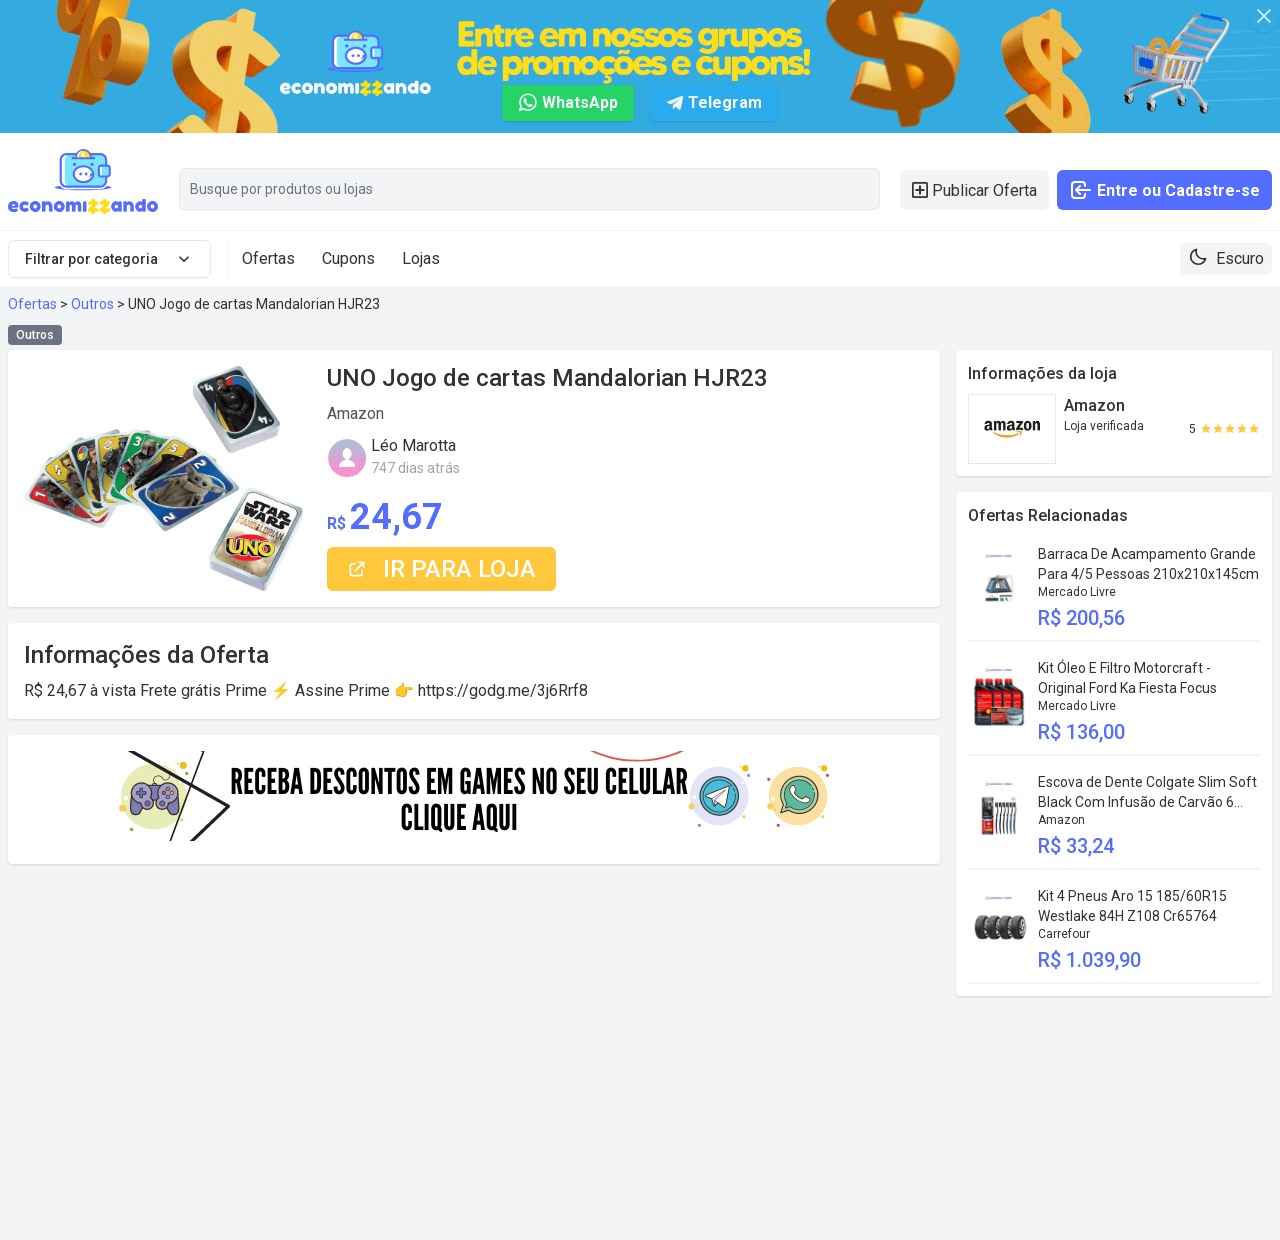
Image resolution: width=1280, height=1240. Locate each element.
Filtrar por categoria (109, 259)
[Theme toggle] (1226, 259)
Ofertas (268, 258)
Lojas (421, 258)
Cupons (348, 258)
